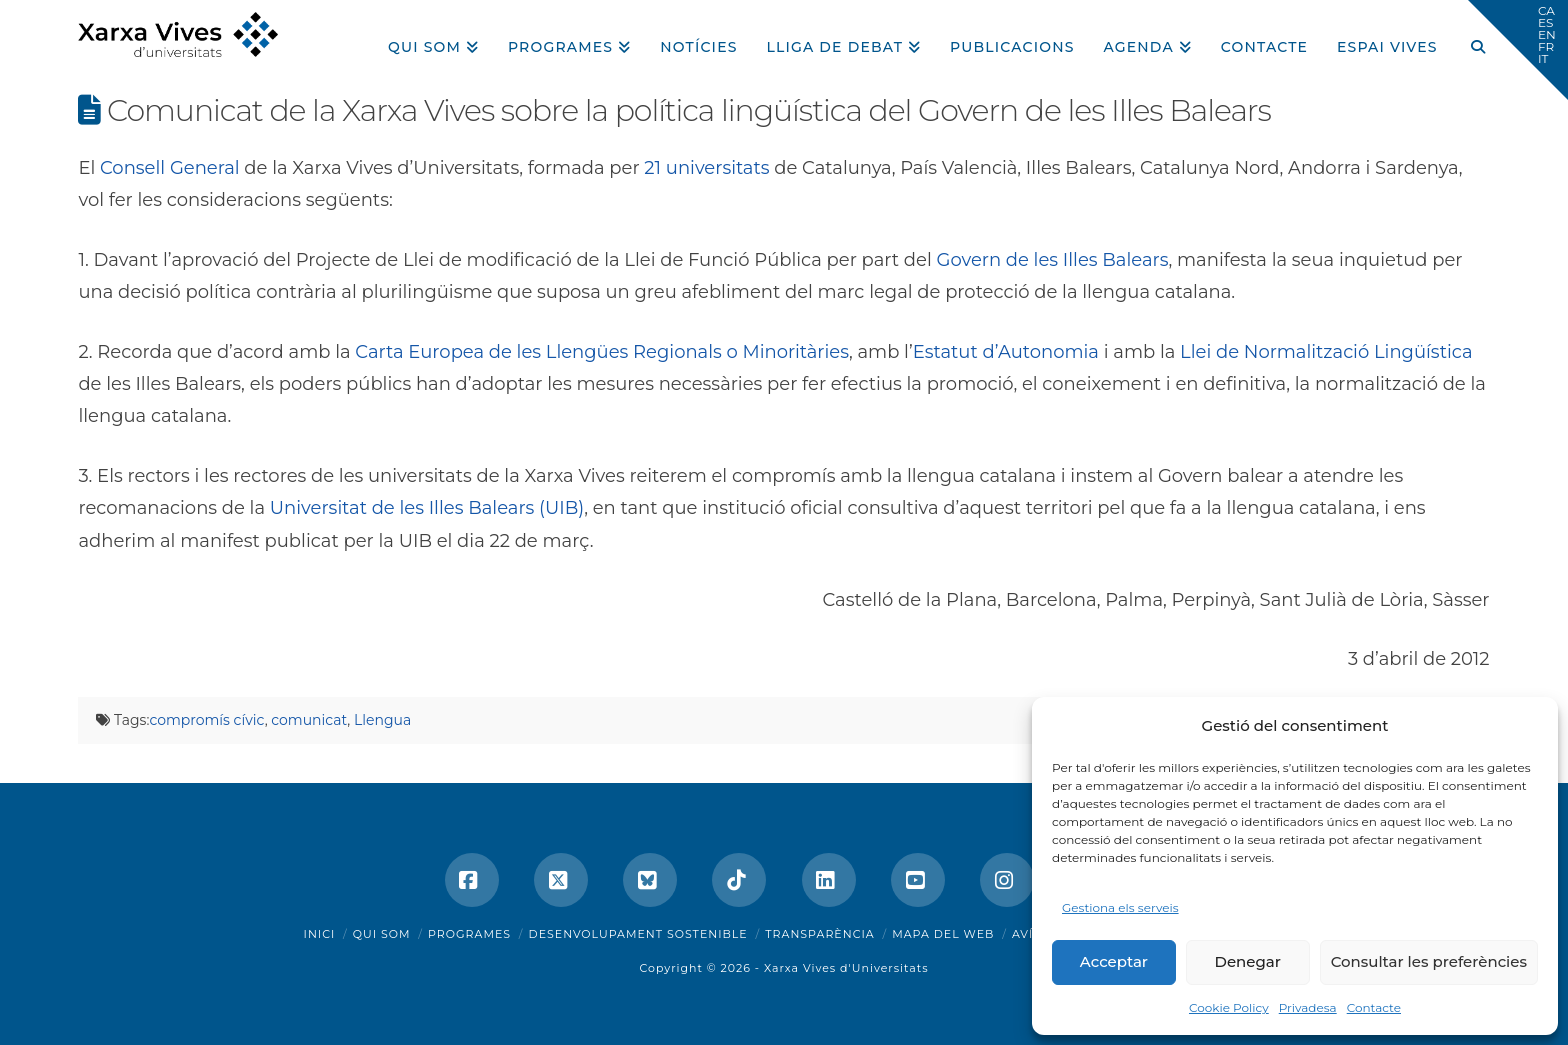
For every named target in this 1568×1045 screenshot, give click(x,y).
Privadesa (1308, 1007)
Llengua (382, 720)
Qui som (382, 934)
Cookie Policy (1229, 1007)
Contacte (1374, 1007)
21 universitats (706, 168)
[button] (1518, 50)
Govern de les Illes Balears (1053, 260)
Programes (469, 934)
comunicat (309, 720)
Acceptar (1114, 961)
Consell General (170, 168)
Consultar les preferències (1429, 961)
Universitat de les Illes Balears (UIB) (427, 508)
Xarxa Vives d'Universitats (846, 968)
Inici (320, 934)
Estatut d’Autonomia (1006, 352)
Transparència (819, 934)
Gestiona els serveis (1120, 907)
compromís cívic (206, 720)
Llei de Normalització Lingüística (1326, 352)
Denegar (1248, 961)
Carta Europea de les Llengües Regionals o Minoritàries (602, 352)
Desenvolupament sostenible (638, 934)
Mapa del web (943, 934)
